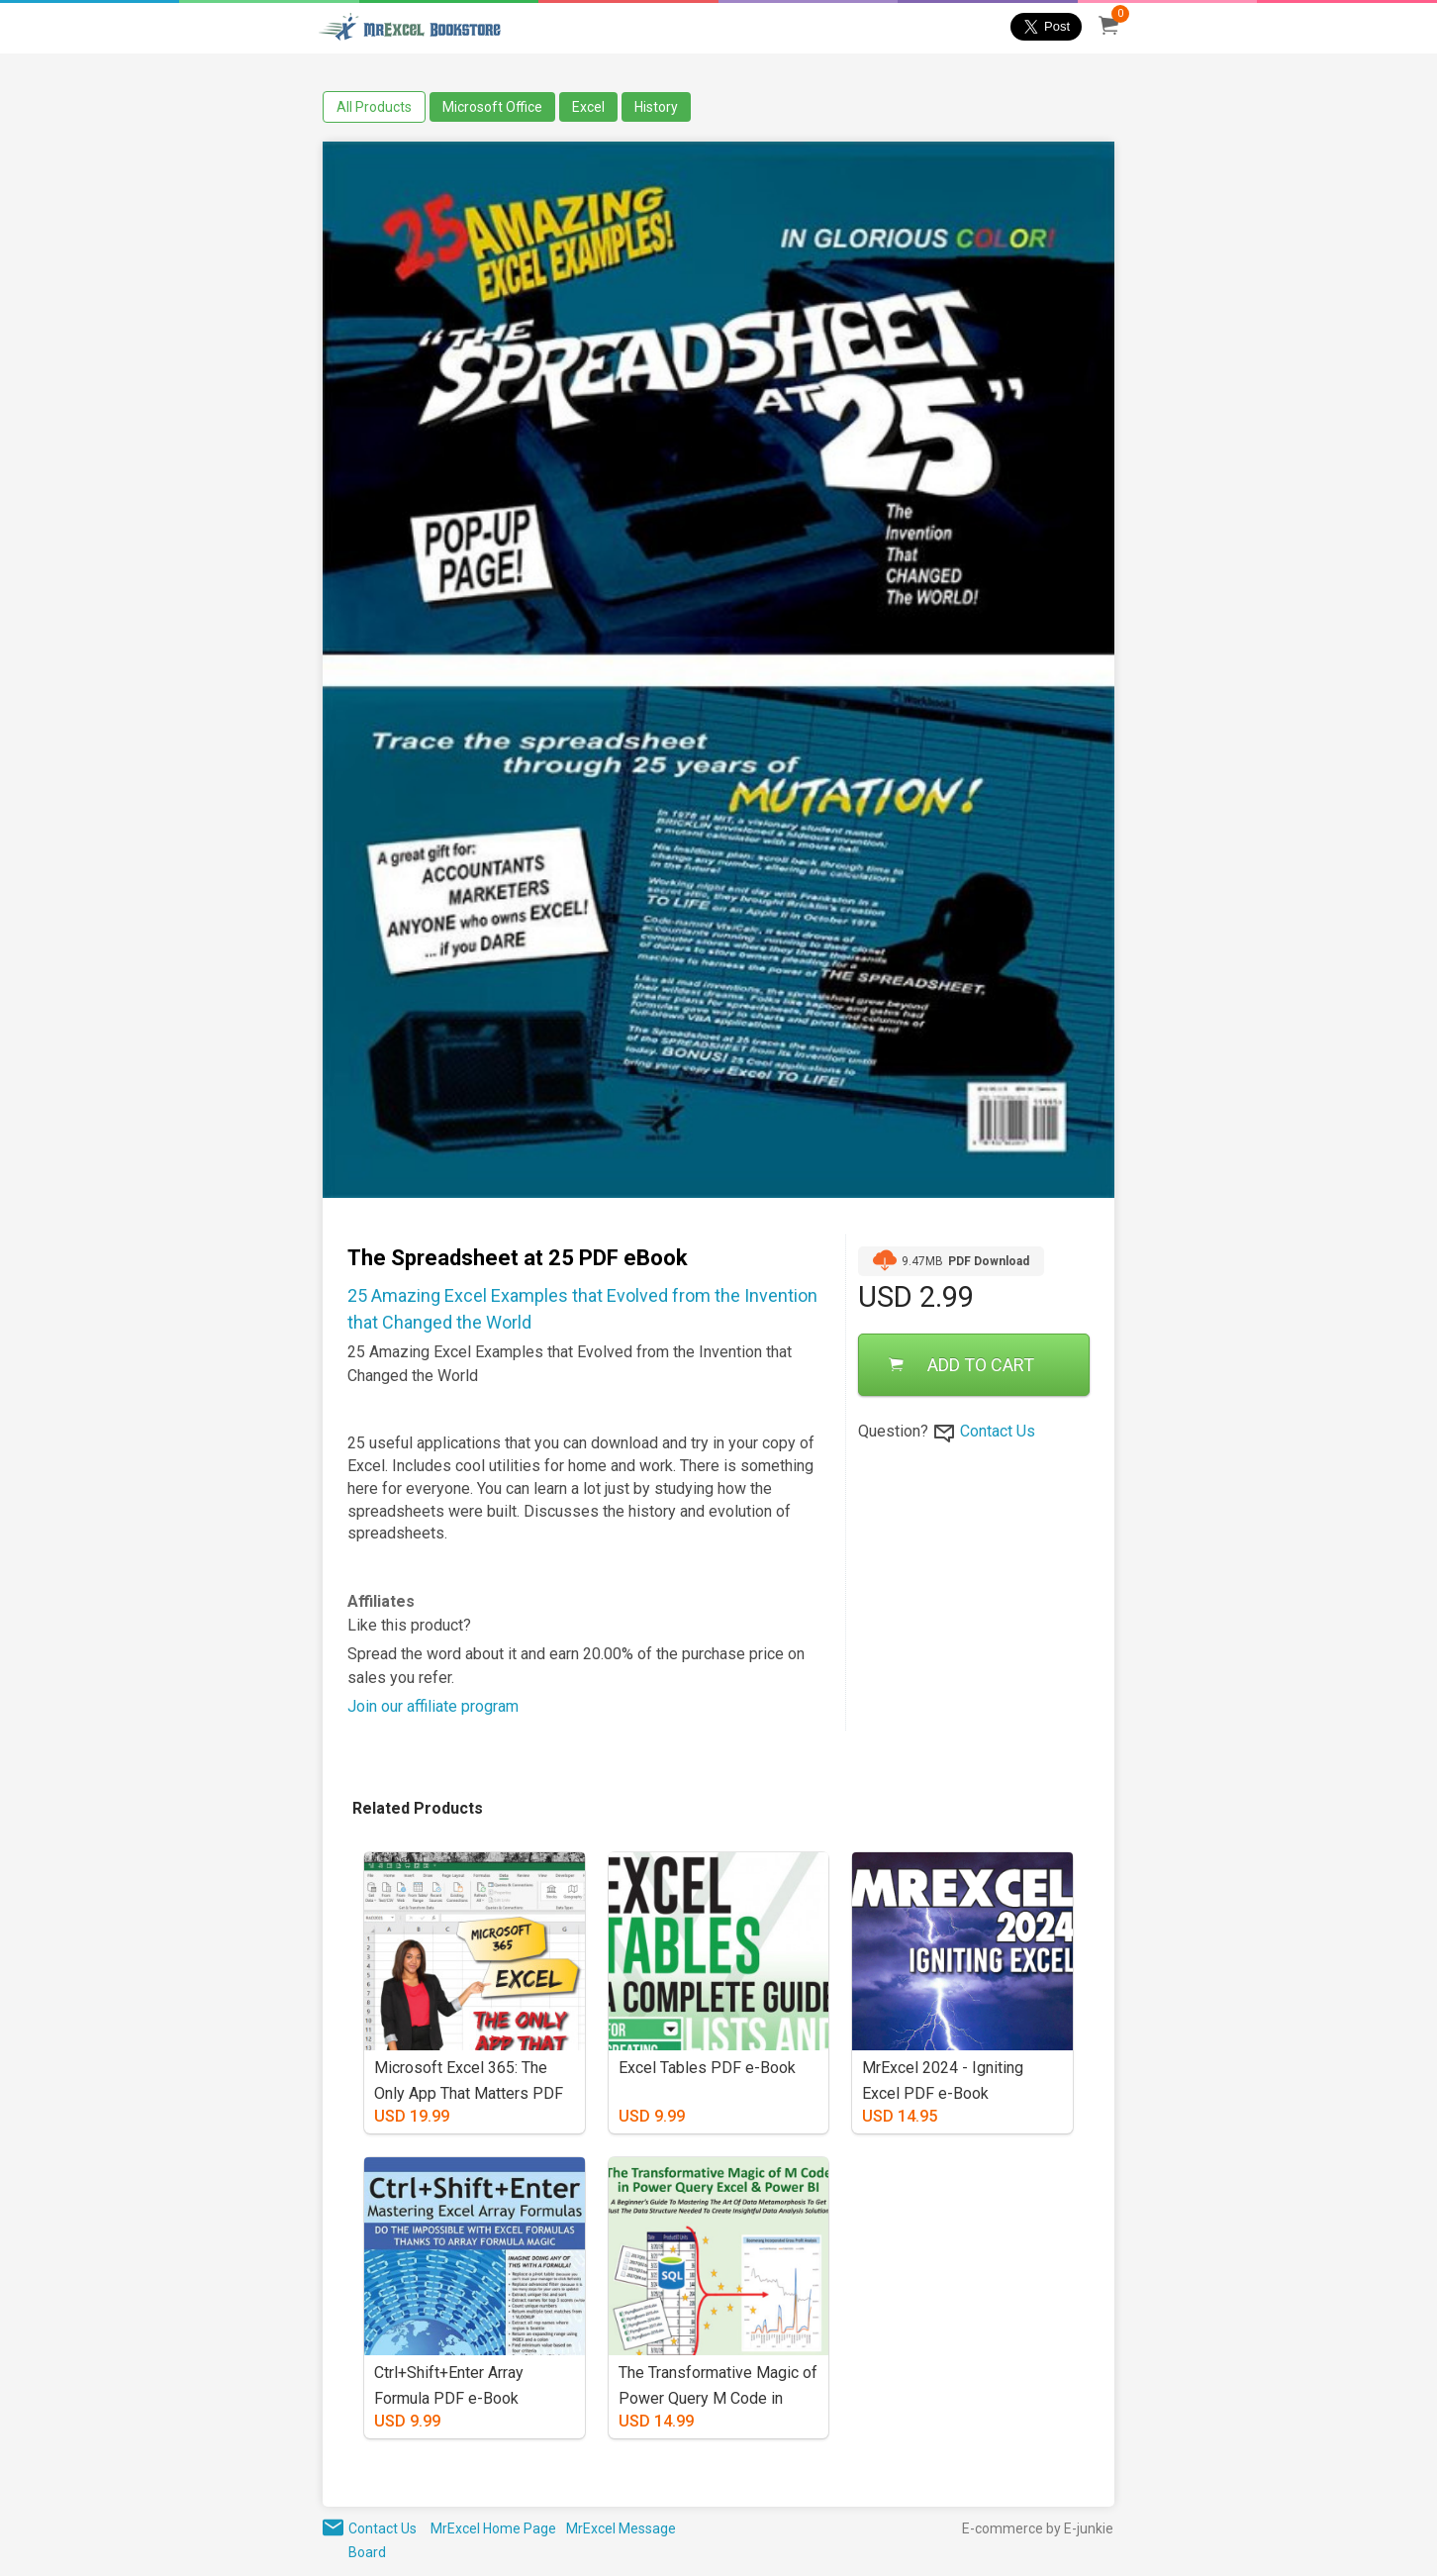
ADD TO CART (961, 1364)
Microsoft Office (492, 107)
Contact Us (997, 1431)
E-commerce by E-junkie (1037, 2528)
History (656, 107)
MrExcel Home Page (493, 2528)
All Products (374, 107)
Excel (588, 107)
